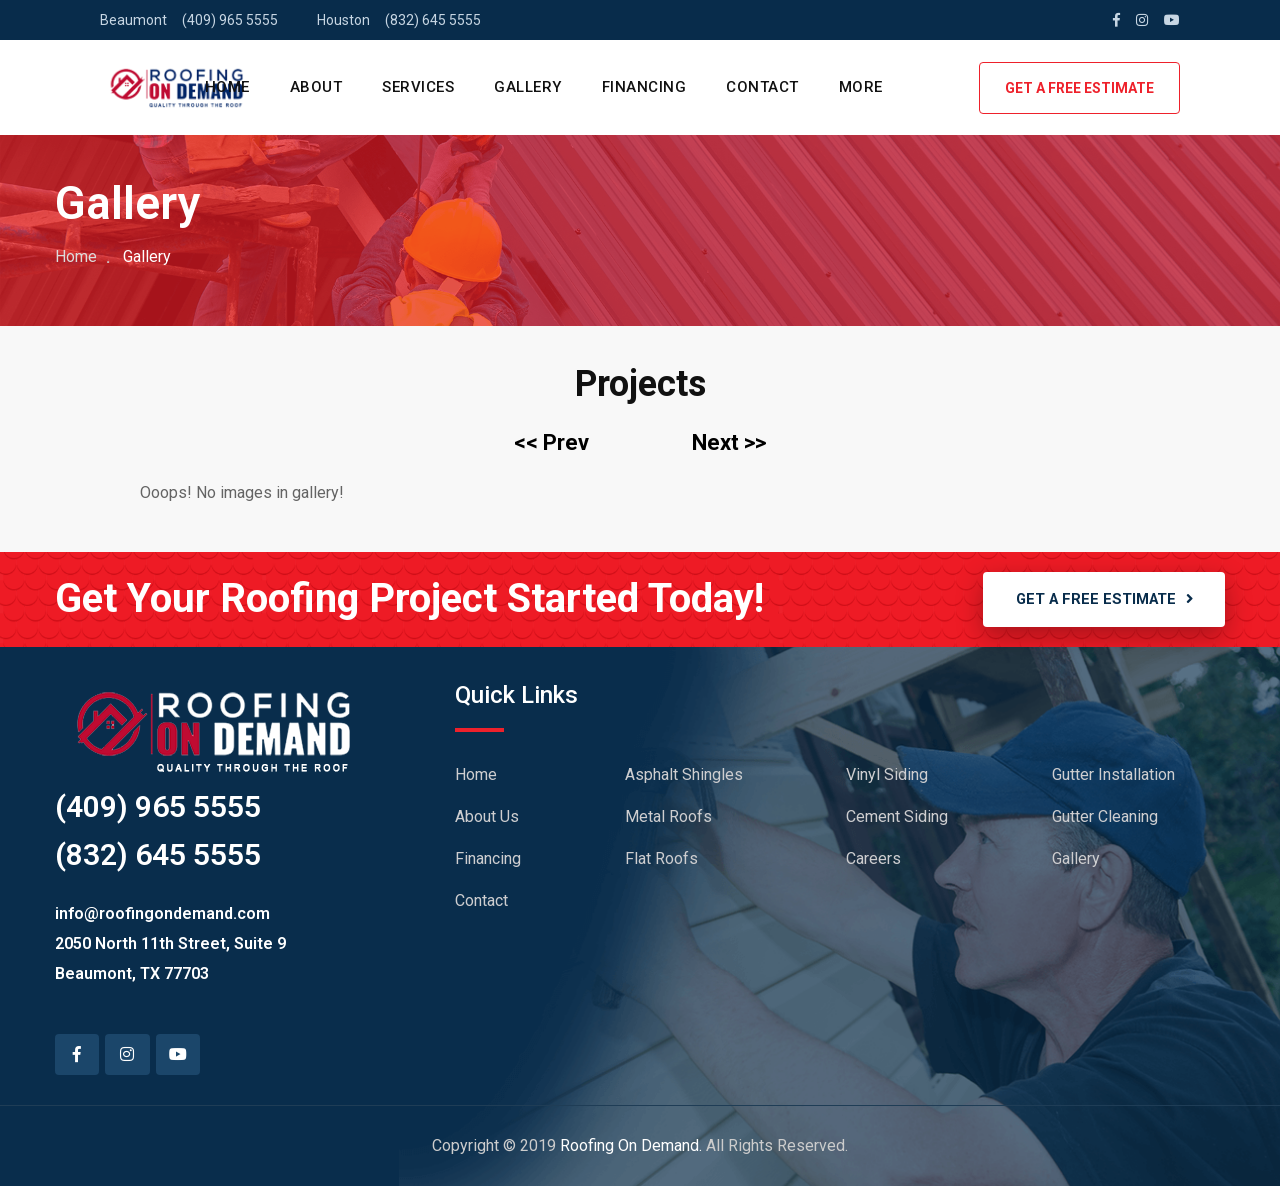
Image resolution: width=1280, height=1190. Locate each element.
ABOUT (316, 87)
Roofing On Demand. (631, 1149)
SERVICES (418, 87)
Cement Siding (897, 819)
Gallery (1076, 861)
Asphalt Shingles (684, 777)
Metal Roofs (668, 819)
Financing (488, 861)
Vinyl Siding (887, 777)
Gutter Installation (1113, 777)
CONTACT (762, 87)
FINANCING (644, 87)
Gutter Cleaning (1105, 819)
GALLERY (528, 87)
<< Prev (551, 442)
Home (76, 256)
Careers (873, 861)
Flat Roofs (661, 861)
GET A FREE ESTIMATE (1079, 88)
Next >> (729, 442)
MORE (861, 87)
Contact (481, 903)
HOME (227, 87)
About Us (487, 819)
